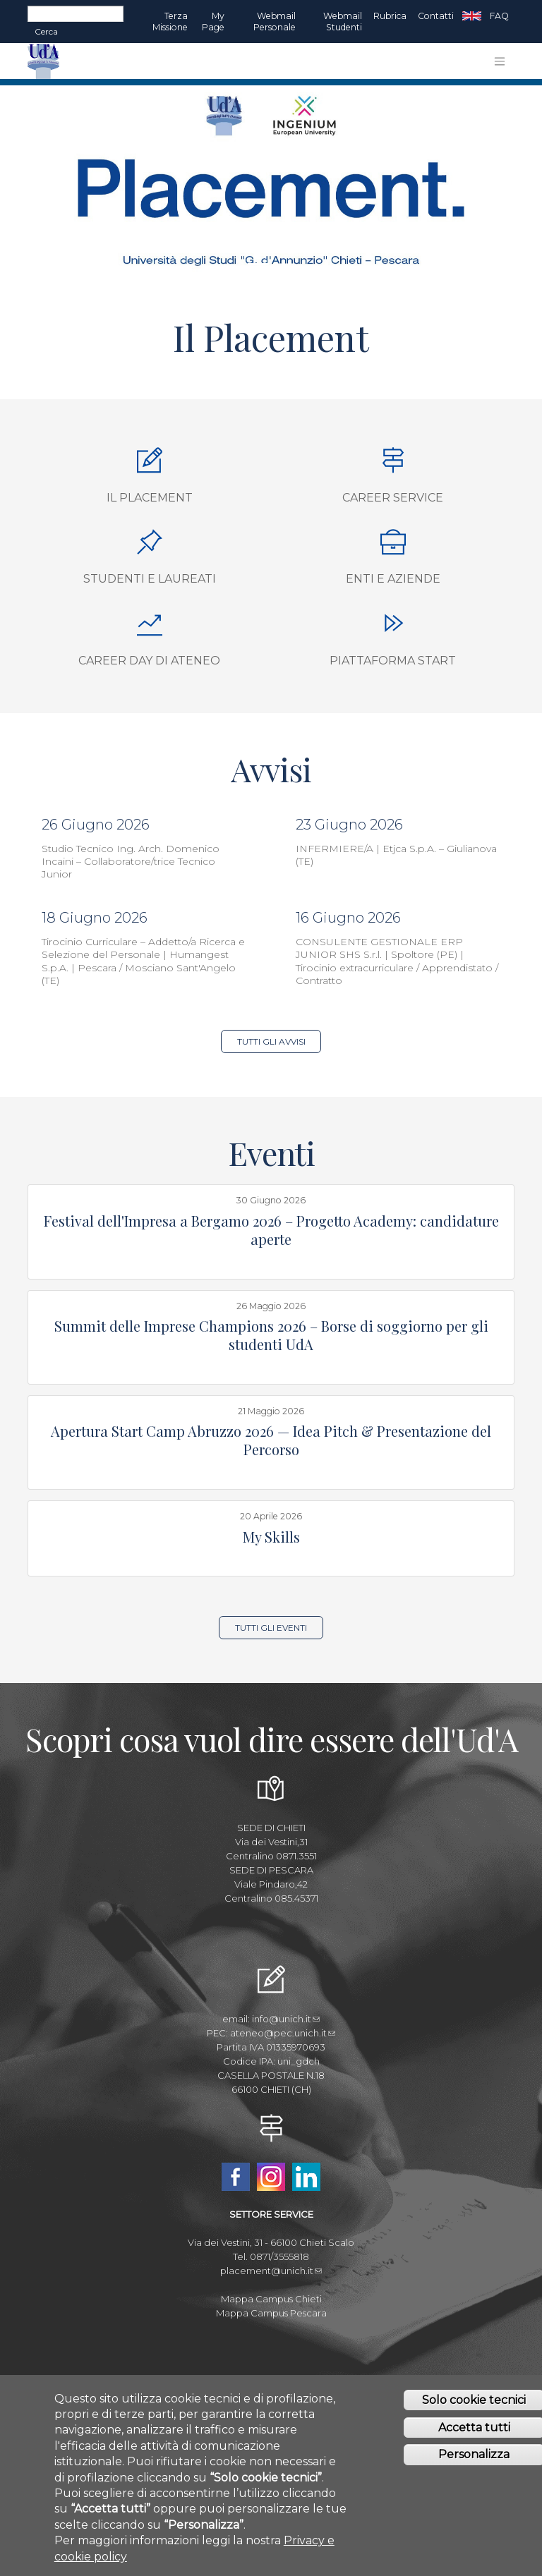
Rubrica (389, 16)
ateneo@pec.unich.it (282, 2033)
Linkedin (306, 2177)
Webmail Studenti (342, 21)
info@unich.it (286, 2018)
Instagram (271, 2177)
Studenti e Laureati (149, 578)
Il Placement (150, 497)
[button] (40, 182)
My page (213, 21)
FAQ (499, 16)
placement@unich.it (271, 2270)
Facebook (235, 2177)
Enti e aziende (393, 578)
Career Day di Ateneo (149, 660)
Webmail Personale (274, 21)
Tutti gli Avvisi (271, 1041)
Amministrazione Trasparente (271, 2383)
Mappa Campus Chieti (271, 2298)
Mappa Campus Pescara (271, 2313)
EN (471, 16)
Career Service (392, 497)
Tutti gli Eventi (271, 1627)
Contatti (436, 16)
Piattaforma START (393, 660)
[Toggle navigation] (499, 61)
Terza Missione (170, 21)
